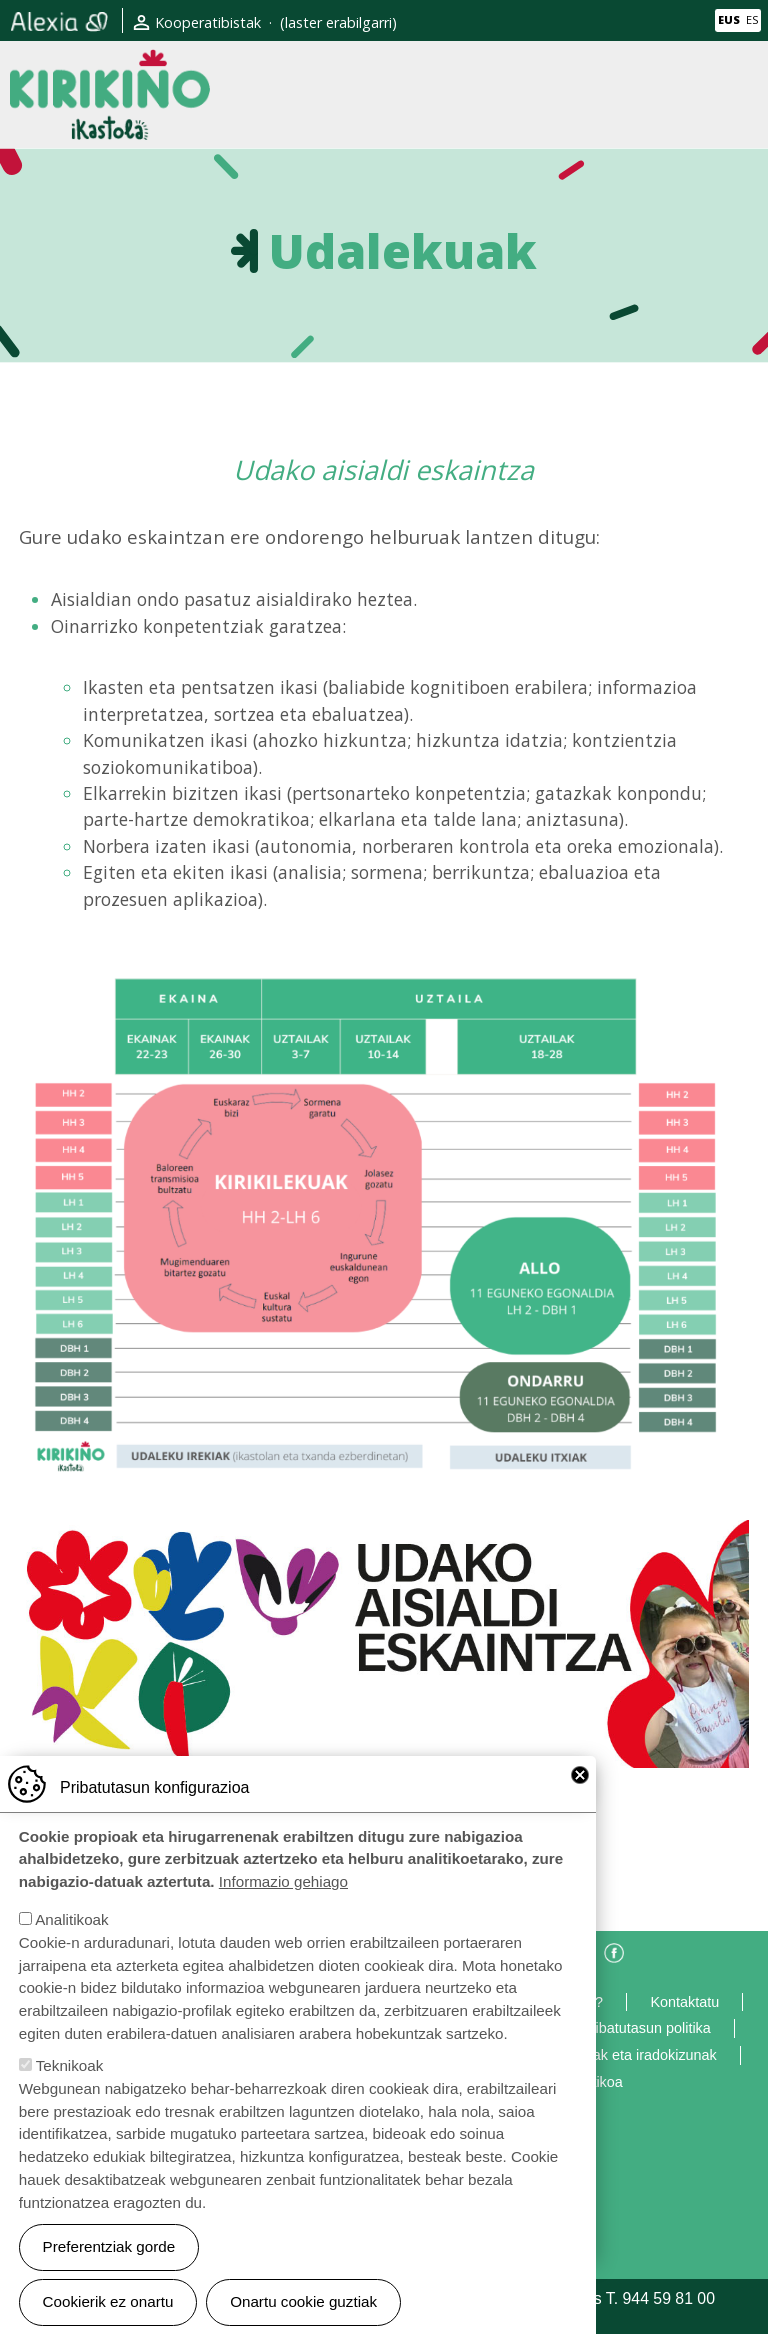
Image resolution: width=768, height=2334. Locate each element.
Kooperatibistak (208, 22)
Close (580, 1789)
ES (752, 19)
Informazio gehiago (283, 1896)
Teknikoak (70, 2080)
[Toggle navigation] (741, 94)
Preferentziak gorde (109, 2261)
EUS (729, 19)
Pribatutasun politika (646, 2028)
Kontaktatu (684, 2002)
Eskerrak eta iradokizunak (634, 2055)
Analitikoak (71, 1934)
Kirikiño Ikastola (110, 65)
